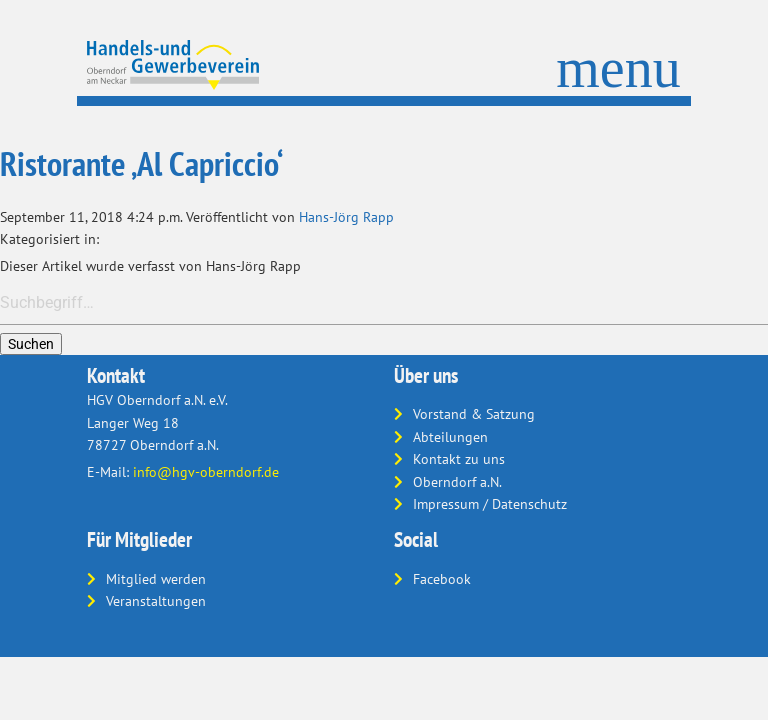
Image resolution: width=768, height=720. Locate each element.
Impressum (446, 504)
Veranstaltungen (156, 601)
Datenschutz (529, 504)
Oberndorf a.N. (457, 482)
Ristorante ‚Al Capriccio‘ (141, 163)
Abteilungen (450, 437)
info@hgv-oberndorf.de (206, 472)
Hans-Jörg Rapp (346, 217)
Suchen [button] (31, 344)
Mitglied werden (156, 579)
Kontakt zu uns (459, 459)
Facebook (442, 579)
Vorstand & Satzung (474, 414)
